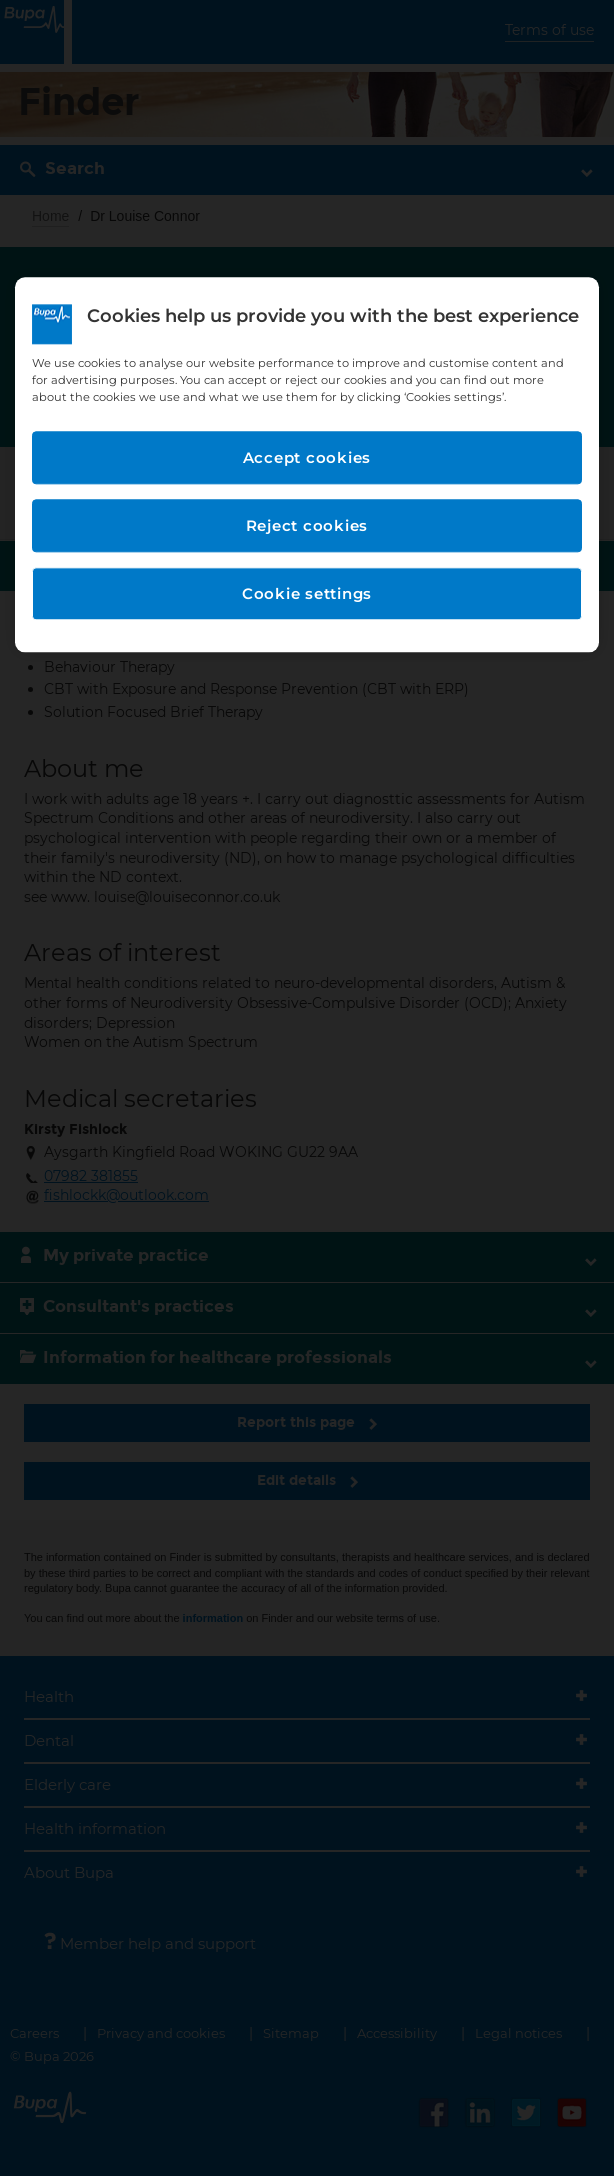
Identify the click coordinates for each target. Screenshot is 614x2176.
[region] (306, 465)
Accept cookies (307, 457)
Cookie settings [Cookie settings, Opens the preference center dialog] (307, 593)
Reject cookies (307, 525)
